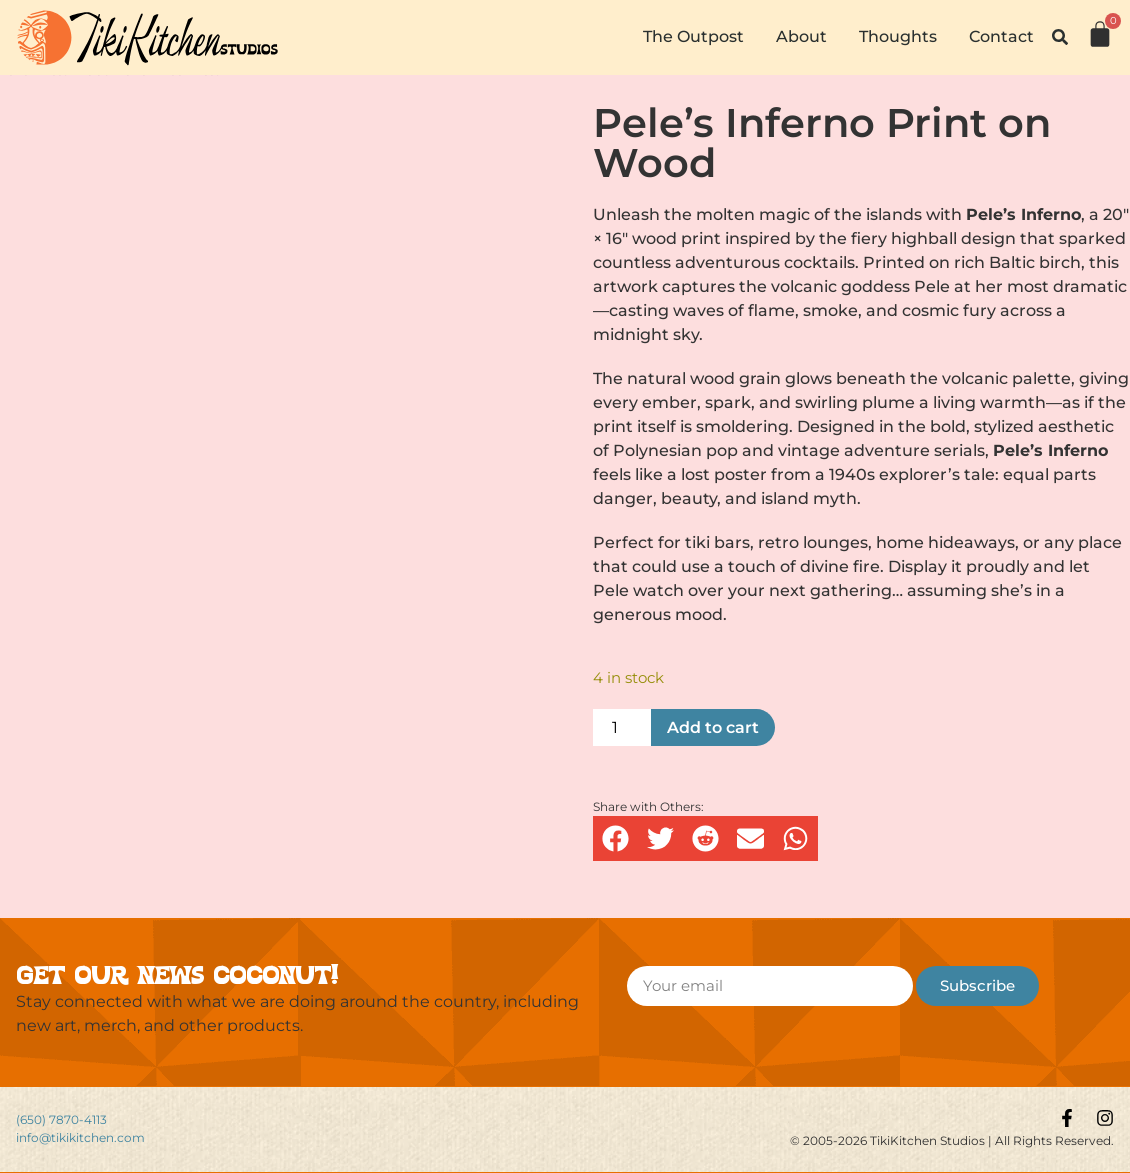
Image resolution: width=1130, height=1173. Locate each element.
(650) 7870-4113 (61, 1119)
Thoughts (898, 36)
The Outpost (693, 36)
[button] (1060, 37)
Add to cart (713, 727)
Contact (1001, 36)
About (801, 36)
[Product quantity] (622, 727)
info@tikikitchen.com (80, 1137)
